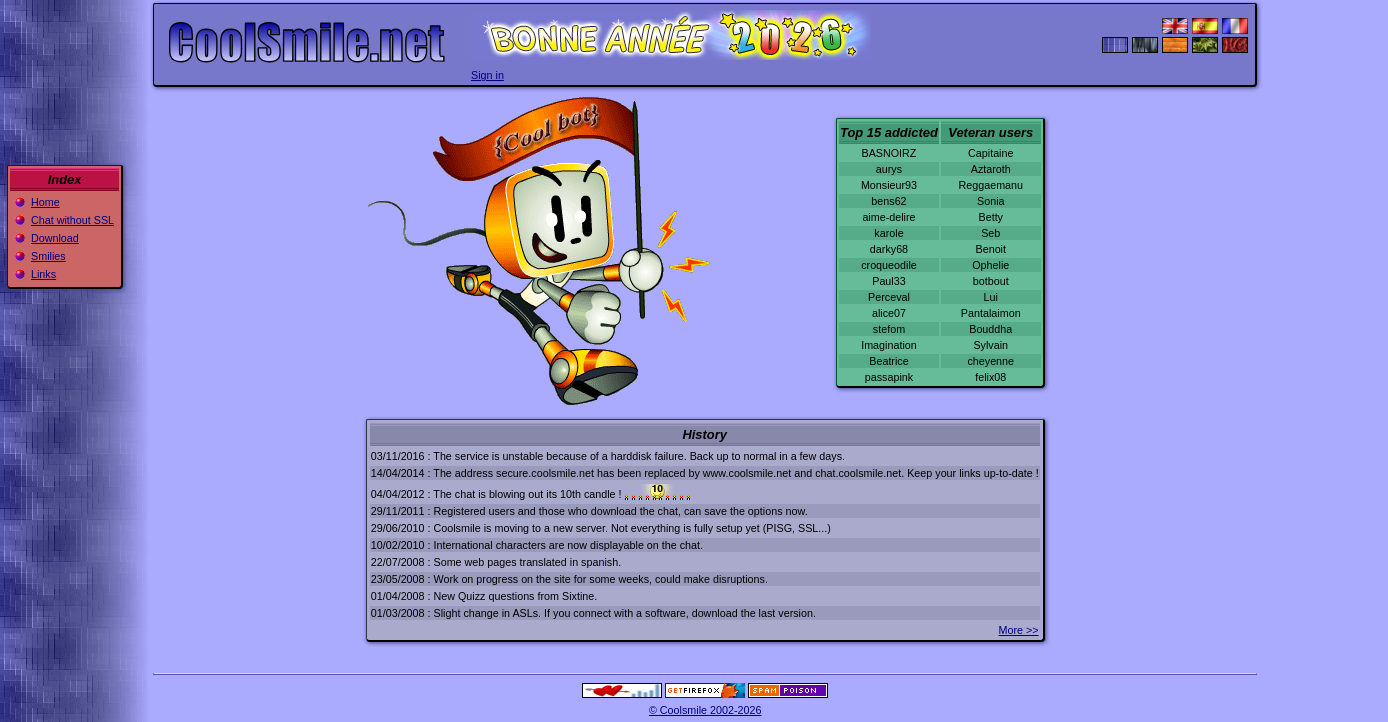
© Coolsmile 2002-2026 (705, 710)
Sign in (487, 75)
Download (55, 238)
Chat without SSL (72, 220)
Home (45, 202)
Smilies (48, 256)
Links (43, 274)
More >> (1019, 630)
